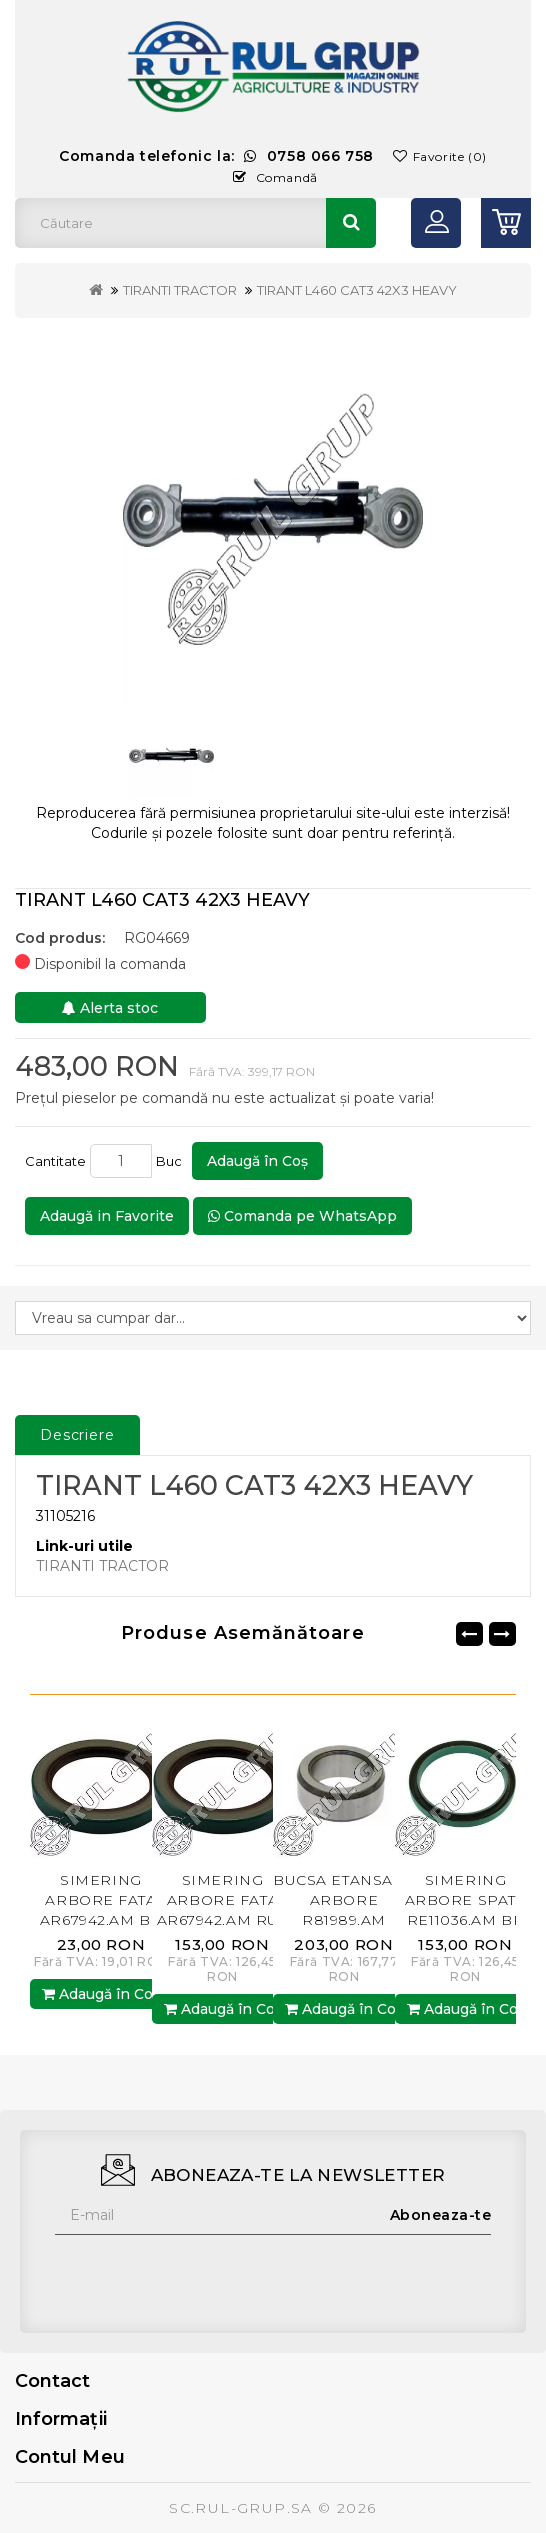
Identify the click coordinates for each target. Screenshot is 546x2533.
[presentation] (207, 2274)
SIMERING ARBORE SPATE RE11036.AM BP (466, 1900)
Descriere (77, 1435)
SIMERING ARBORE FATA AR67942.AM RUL (223, 1900)
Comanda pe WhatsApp (302, 1216)
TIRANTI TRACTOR (180, 290)
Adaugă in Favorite (107, 1216)
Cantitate (55, 1161)
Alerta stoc (110, 1008)
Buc (172, 1161)
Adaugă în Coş (257, 1161)
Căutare (351, 223)
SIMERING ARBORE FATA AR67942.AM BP (101, 1900)
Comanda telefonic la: (216, 156)
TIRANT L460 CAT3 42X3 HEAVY (357, 290)
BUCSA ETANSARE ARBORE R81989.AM (344, 1900)
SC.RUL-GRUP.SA (241, 2508)
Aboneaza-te (441, 2215)
